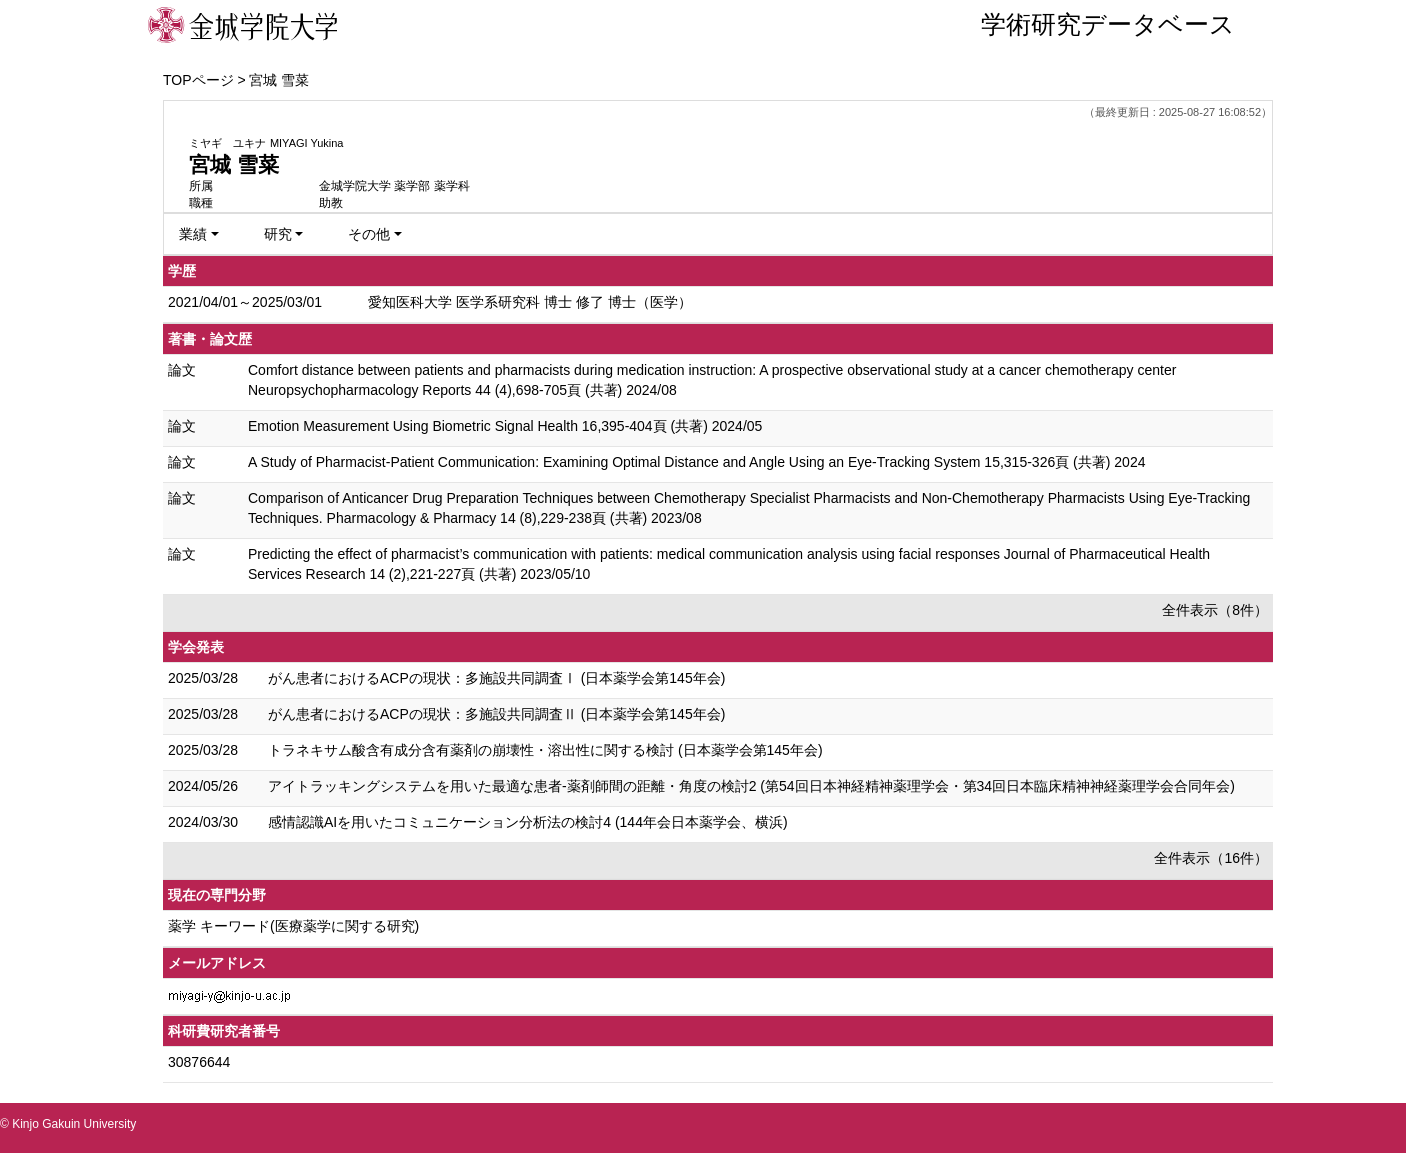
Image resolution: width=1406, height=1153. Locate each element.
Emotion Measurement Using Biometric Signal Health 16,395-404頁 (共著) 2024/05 (505, 426)
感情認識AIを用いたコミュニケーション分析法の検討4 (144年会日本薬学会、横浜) (528, 822)
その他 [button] (369, 234)
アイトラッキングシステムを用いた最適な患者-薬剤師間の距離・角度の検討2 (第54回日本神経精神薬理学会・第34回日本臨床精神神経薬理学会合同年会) (751, 786)
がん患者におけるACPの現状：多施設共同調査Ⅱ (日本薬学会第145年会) (496, 714)
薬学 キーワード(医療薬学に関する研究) (293, 926)
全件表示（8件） (1215, 610)
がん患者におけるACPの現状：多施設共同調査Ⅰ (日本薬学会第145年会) (496, 678)
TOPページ (198, 80)
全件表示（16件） (1211, 858)
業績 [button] (193, 234)
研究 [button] (278, 234)
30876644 (199, 1062)
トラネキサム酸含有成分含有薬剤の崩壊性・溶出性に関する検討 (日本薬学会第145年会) (545, 750)
